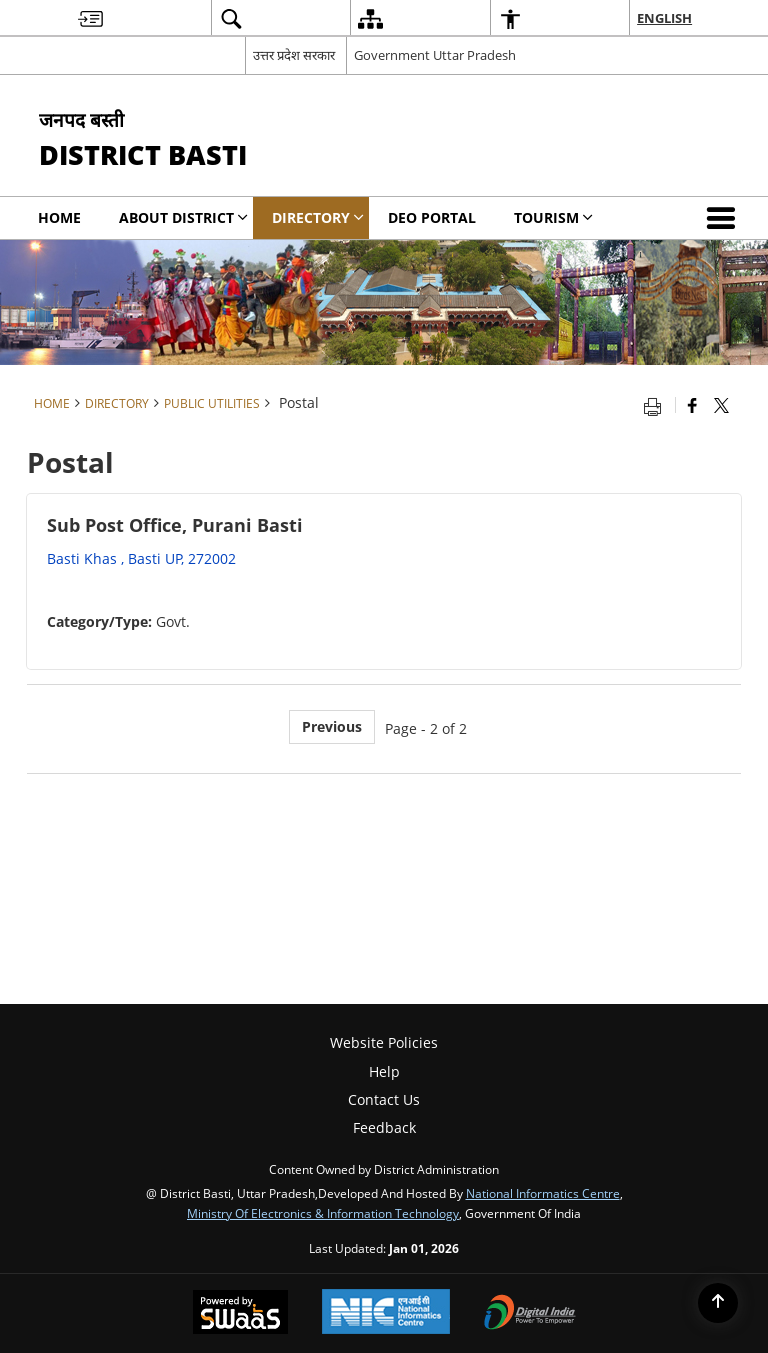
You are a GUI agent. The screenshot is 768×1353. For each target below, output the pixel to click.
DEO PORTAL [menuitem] (432, 217)
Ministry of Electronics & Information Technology (323, 1213)
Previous (332, 726)
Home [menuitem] (59, 217)
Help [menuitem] (384, 1071)
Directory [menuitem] (318, 217)
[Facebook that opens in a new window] (692, 405)
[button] (725, 218)
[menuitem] (90, 18)
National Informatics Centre (543, 1193)
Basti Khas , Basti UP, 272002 (141, 558)
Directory (117, 403)
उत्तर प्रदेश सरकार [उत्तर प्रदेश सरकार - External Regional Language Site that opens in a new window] (294, 55)
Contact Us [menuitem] (384, 1099)
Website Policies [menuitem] (384, 1042)
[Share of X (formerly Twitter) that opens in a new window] (721, 405)
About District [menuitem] (183, 217)
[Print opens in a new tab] (657, 405)
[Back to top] (718, 1303)
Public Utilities (212, 403)
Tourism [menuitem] (553, 217)
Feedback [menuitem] (384, 1127)
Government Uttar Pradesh (435, 55)
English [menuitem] (664, 18)
